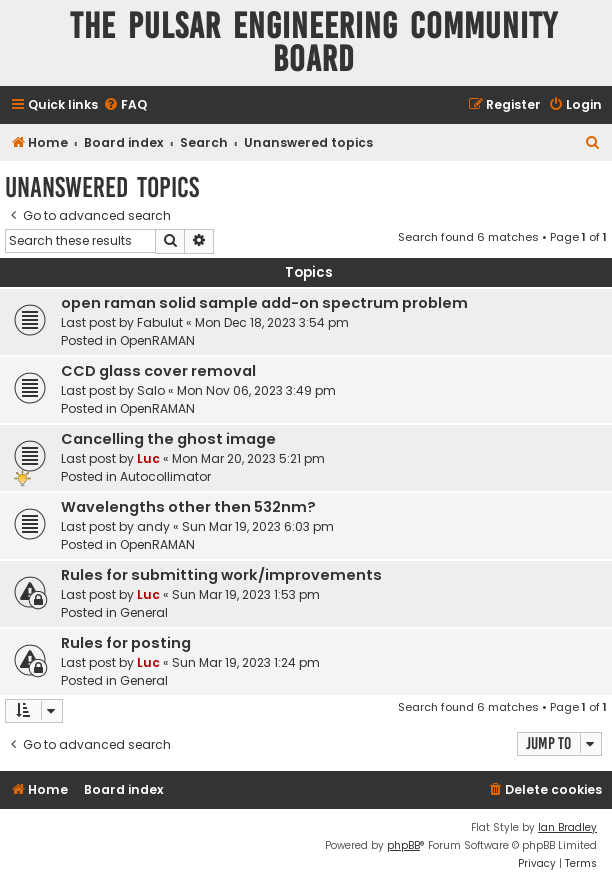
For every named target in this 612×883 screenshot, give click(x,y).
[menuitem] (125, 105)
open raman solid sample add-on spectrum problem (264, 303)
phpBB (403, 845)
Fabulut (160, 322)
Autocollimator (165, 476)
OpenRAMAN (157, 340)
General (144, 612)
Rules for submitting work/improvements (221, 575)
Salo (151, 390)
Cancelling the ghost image (168, 439)
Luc (148, 458)
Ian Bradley (567, 827)
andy (153, 526)
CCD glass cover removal (158, 371)
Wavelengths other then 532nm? (188, 507)
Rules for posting (126, 643)
